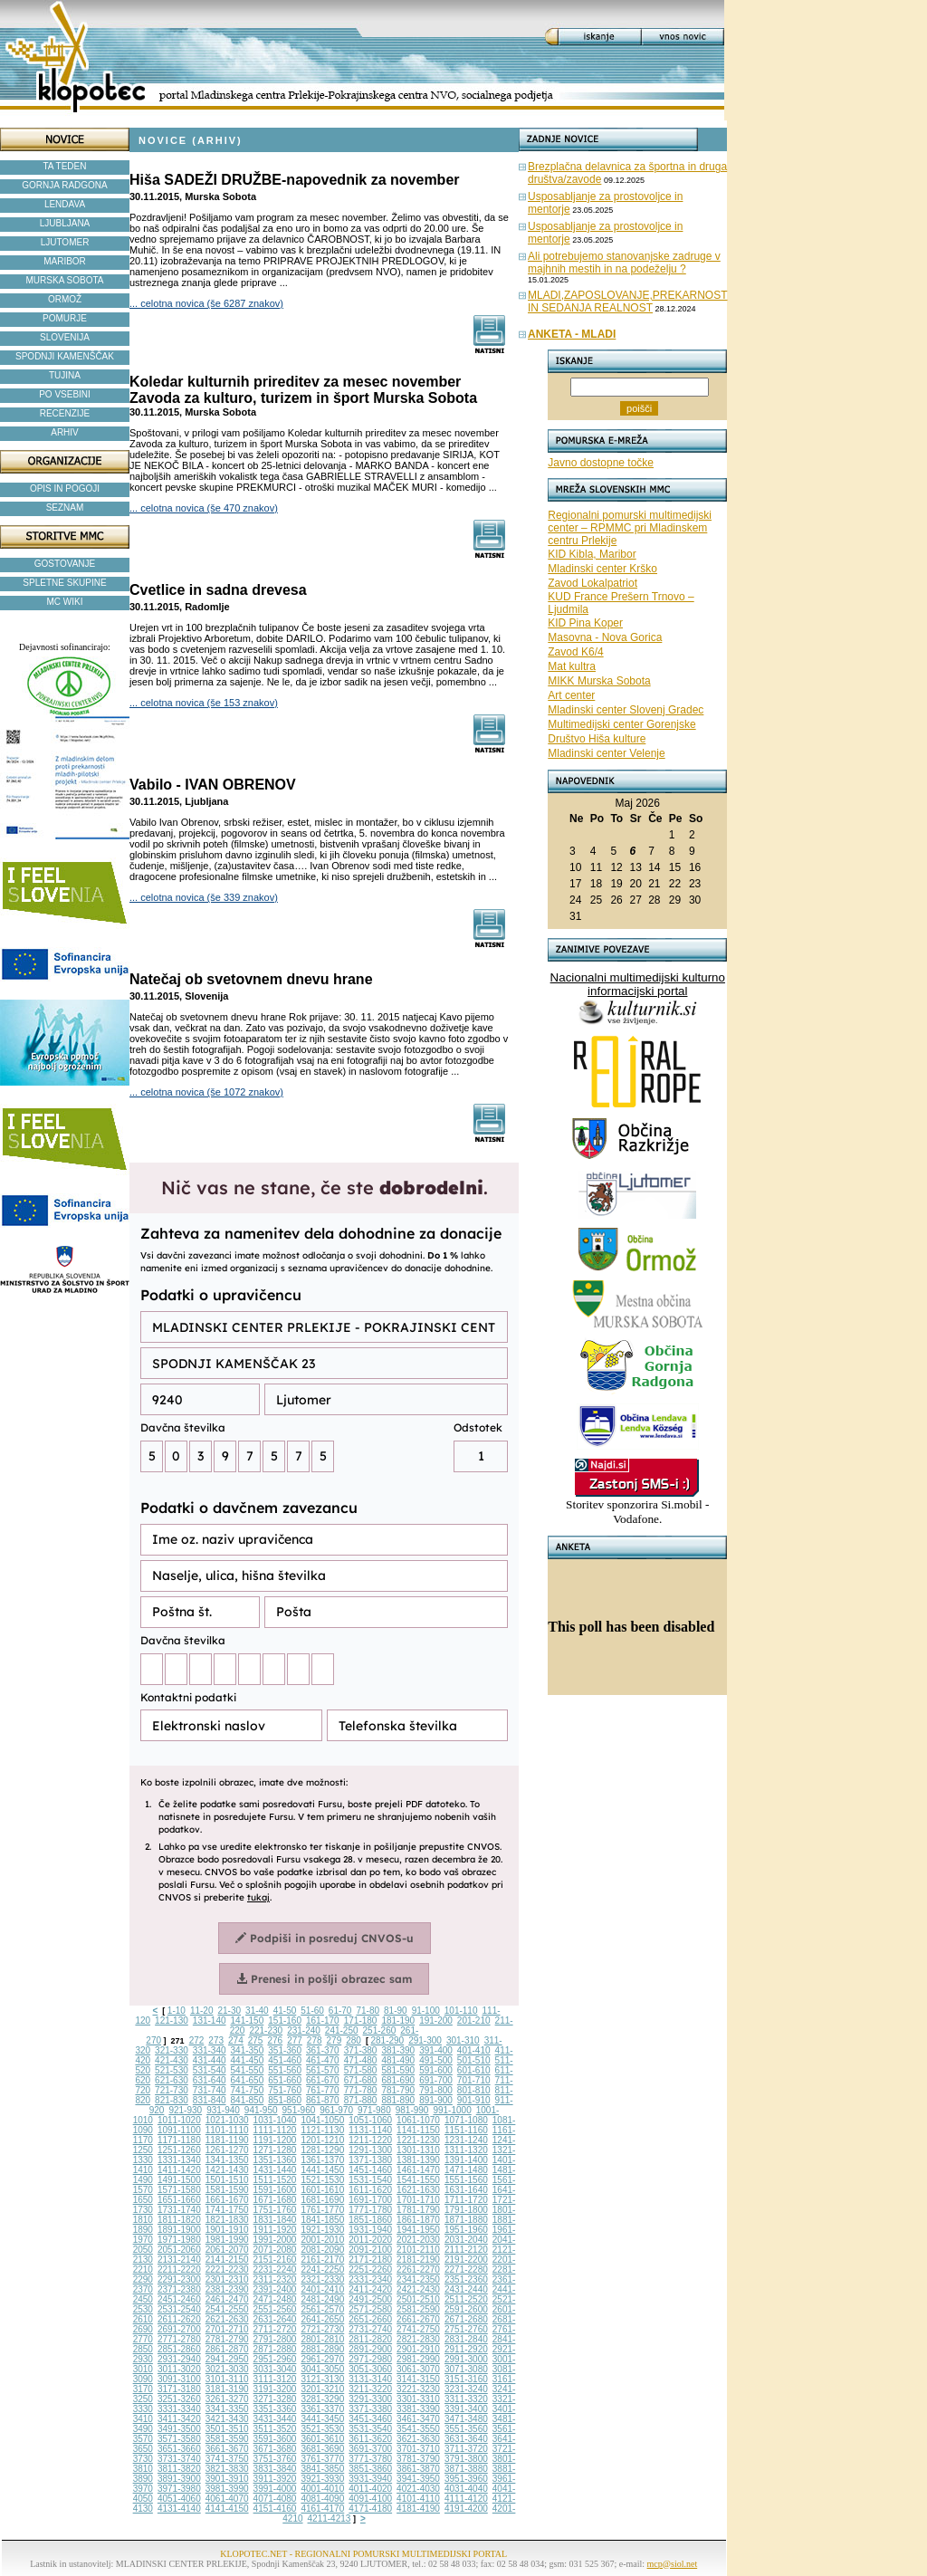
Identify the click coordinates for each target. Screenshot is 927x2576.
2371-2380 (179, 2289)
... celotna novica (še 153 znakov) (203, 702)
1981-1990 (227, 2240)
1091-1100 (179, 2130)
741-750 (247, 2090)
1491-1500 (179, 2180)
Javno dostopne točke (601, 462)
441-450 (247, 2060)
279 (334, 2040)
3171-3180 (179, 2389)
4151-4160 (275, 2509)
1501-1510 (227, 2180)
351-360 (284, 2050)
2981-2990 (418, 2359)
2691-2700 (179, 2329)
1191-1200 (275, 2140)
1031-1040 (275, 2120)
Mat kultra (572, 666)
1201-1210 (322, 2140)
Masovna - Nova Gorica (605, 637)
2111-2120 (466, 2250)
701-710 (474, 2080)
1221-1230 (418, 2140)
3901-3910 (227, 2479)
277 (294, 2040)
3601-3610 (322, 2439)
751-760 (284, 2090)
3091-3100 (179, 2379)
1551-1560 (466, 2180)
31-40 (257, 2011)
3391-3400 (466, 2409)
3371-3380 (370, 2409)
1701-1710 (418, 2200)
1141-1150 (418, 2130)
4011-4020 (370, 2489)
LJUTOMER (65, 242)
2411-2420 (370, 2289)
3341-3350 (227, 2409)
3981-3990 (227, 2489)
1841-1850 (322, 2220)
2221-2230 (227, 2269)
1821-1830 (227, 2220)
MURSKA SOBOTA (65, 280)
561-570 (322, 2070)
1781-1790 (418, 2210)
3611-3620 (370, 2439)
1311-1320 (466, 2150)
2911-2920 (466, 2349)
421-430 (171, 2060)
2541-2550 (227, 2309)
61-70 (340, 2011)
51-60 (312, 2011)
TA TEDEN (65, 166)
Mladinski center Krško (602, 568)
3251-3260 (179, 2399)
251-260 (380, 2030)
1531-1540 (370, 2180)
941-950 (261, 2110)
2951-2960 (275, 2359)
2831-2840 (466, 2339)
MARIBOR (64, 261)
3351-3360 (275, 2409)
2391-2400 (275, 2289)
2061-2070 (227, 2250)
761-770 (322, 2090)
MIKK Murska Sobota (599, 681)
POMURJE (65, 318)
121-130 (171, 2020)
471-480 (360, 2060)
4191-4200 (466, 2509)
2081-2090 (322, 2250)
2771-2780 (179, 2339)
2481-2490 (322, 2299)
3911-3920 (275, 2479)
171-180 (360, 2020)
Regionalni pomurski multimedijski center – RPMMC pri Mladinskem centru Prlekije (630, 528)
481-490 (398, 2060)
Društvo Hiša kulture (596, 739)
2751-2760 (466, 2329)
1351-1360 (275, 2160)
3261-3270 (227, 2399)
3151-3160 (466, 2379)
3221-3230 (418, 2389)
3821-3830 (227, 2469)
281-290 (387, 2040)
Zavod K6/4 (575, 652)
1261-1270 (227, 2150)
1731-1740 (179, 2210)
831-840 (209, 2100)
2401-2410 (322, 2289)
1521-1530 (322, 2180)
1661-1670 (227, 2200)
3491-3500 (179, 2429)
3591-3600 (275, 2439)
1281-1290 (322, 2150)
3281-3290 (322, 2399)
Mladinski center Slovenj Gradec (625, 710)
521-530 (171, 2070)
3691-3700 (370, 2449)
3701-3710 (418, 2449)
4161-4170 (322, 2509)
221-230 (265, 2030)
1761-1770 (322, 2210)
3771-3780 (370, 2459)
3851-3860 (370, 2469)
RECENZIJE (65, 413)
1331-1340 (179, 2160)
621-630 (171, 2080)
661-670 (322, 2080)
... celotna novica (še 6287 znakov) (206, 303)
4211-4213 (329, 2518)
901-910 (474, 2100)
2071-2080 (275, 2250)
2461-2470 (227, 2299)
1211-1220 (370, 2140)
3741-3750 (227, 2459)
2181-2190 (418, 2260)
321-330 (171, 2050)
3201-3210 (322, 2389)
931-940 (223, 2110)
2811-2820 (370, 2339)
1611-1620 (370, 2190)
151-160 (284, 2020)
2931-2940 (179, 2359)
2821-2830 (418, 2339)
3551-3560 (466, 2429)
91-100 (426, 2011)
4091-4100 (370, 2499)
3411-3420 (179, 2419)
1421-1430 (227, 2170)
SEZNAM (65, 507)
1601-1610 (322, 2190)
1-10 (176, 2011)
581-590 (398, 2070)
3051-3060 (370, 2369)
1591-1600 (275, 2190)
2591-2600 (466, 2309)
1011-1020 (179, 2120)
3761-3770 (322, 2459)
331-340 (209, 2050)
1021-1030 (227, 2120)
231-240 (303, 2030)
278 (314, 2040)
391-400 (436, 2050)
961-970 (336, 2110)
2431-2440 (466, 2289)
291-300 (425, 2040)
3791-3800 (466, 2459)
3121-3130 (322, 2379)
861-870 (322, 2100)
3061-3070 (418, 2369)
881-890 (398, 2100)
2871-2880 (275, 2349)
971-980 (374, 2110)
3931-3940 (370, 2479)
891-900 (436, 2100)
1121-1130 (322, 2130)
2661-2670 (418, 2319)
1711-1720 (466, 2200)
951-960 (299, 2110)
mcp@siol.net (672, 2564)
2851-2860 (179, 2349)
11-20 (202, 2011)
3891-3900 (179, 2479)
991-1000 (452, 2110)
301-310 (463, 2040)
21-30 (229, 2011)
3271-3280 (275, 2399)
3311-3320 (466, 2399)
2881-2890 (322, 2349)
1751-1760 (275, 2210)
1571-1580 (179, 2190)
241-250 (341, 2030)
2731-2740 (370, 2329)
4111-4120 (466, 2499)
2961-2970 (322, 2359)
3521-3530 (322, 2429)
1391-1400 (466, 2160)
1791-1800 (466, 2210)
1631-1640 (466, 2190)
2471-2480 (275, 2299)
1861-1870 (418, 2220)
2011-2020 (370, 2240)
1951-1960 (466, 2230)
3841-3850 (322, 2469)
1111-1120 (275, 2130)
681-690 (398, 2080)
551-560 (284, 2070)
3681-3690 (322, 2449)
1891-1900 (179, 2230)
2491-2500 (370, 2299)
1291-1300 (370, 2150)
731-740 (209, 2090)
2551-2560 (275, 2309)
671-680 (360, 2080)
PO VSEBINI (65, 394)
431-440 (209, 2060)
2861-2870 (227, 2349)
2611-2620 (179, 2319)
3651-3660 (179, 2449)
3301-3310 (418, 2399)
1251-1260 (179, 2150)
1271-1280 (275, 2150)
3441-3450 (322, 2419)
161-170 (322, 2020)
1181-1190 (227, 2140)
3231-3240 (466, 2389)
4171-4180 (370, 2509)
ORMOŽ (64, 299)
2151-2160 (275, 2260)
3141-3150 (418, 2379)
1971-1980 (179, 2240)
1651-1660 (179, 2200)
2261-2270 (418, 2269)
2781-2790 (227, 2339)
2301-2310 (227, 2279)
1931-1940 (370, 2230)
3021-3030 (227, 2369)
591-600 (436, 2070)
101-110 (461, 2011)
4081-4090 (322, 2499)
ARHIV (65, 432)
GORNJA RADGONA (64, 185)
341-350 (247, 2050)
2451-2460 (179, 2299)
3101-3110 (227, 2379)
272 (197, 2040)
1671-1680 (275, 2200)
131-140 (209, 2020)
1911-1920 (275, 2230)
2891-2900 (370, 2349)
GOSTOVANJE (64, 564)
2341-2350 (418, 2279)
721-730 (171, 2090)
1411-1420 (179, 2170)
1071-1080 (466, 2120)
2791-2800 (275, 2339)
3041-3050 (322, 2369)
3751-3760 (275, 2459)
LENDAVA (64, 204)
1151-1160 (466, 2130)
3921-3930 (322, 2479)
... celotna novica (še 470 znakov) (203, 508)
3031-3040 (275, 2369)
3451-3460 (370, 2419)
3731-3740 (179, 2459)
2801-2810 (322, 2339)
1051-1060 (370, 2120)
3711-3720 (466, 2449)
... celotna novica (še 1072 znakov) (206, 1092)
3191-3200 (275, 2389)
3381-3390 (418, 2409)
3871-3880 (466, 2469)
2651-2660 (370, 2319)
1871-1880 (466, 2220)
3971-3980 (179, 2489)
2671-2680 (466, 2319)
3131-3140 (370, 2379)
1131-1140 (370, 2130)
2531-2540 (179, 2309)
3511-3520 (275, 2429)
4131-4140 (179, 2509)
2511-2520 (466, 2299)
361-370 (322, 2050)
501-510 (474, 2060)
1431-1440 (275, 2170)
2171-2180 (370, 2260)
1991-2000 (275, 2240)
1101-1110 (227, 2130)
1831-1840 (275, 2220)
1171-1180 (179, 2140)
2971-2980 (370, 2359)
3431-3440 (275, 2419)
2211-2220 (179, 2269)
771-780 (360, 2090)
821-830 (171, 2100)
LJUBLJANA (65, 223)
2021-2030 (418, 2240)
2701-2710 (227, 2329)
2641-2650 (322, 2319)
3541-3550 (418, 2429)
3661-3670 (227, 2449)
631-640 (209, 2080)
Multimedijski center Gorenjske (621, 724)
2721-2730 (322, 2329)
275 (255, 2040)
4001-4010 (322, 2489)
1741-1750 (227, 2210)
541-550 (247, 2070)
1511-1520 (275, 2180)
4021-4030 (418, 2489)
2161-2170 (322, 2260)
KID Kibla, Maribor (592, 554)
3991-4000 (275, 2489)
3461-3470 (418, 2419)
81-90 (395, 2011)
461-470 (322, 2060)
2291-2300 (179, 2279)
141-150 (247, 2020)
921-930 (185, 2110)
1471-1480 (466, 2170)
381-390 (398, 2050)
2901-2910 (418, 2349)
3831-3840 (275, 2469)
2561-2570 (322, 2309)
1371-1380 (370, 2160)
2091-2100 (370, 2250)
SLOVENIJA (65, 337)
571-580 (360, 2070)
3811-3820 (179, 2469)
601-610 (474, 2070)
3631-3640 (466, 2439)
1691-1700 (370, 2200)
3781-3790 (418, 2459)
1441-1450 (322, 2170)
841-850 (247, 2100)
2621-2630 (227, 2319)
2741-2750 (418, 2329)
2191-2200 (466, 2260)
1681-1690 (322, 2200)
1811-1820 (179, 2220)
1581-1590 (227, 2190)
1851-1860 (370, 2220)
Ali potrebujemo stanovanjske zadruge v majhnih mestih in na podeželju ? (624, 262)
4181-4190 (418, 2509)
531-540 (209, 2070)
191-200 (436, 2020)
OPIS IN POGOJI (65, 488)
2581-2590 (418, 2309)
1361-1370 (322, 2160)
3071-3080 (466, 2369)
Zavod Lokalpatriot (592, 583)
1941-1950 (418, 2230)
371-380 (360, 2050)
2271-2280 (466, 2269)
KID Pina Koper (585, 623)
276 (274, 2040)
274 (236, 2040)
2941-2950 (227, 2359)
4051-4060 (179, 2499)
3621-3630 (418, 2439)
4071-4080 (275, 2499)
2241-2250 (322, 2269)
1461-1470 (418, 2170)
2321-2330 (322, 2279)
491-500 (436, 2060)
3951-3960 (466, 2479)
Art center (571, 695)
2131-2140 (179, 2260)
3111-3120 (275, 2379)
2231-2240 (275, 2269)
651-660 (284, 2080)
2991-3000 (466, 2359)
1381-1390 (418, 2160)
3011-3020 (179, 2369)
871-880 (360, 2100)
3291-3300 (370, 2399)
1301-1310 (418, 2150)
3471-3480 (466, 2419)
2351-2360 (466, 2279)
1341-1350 (227, 2160)
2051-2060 (179, 2250)
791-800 (436, 2090)
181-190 (398, 2020)
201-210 (474, 2020)
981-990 (412, 2110)
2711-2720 (275, 2329)
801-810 (474, 2090)
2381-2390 (227, 2289)
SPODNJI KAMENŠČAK (64, 356)
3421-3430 (227, 2419)
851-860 (284, 2100)
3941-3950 (418, 2479)
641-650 (247, 2080)
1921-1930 (322, 2230)
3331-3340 (179, 2409)
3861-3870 (418, 2469)
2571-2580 (370, 2309)
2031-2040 (466, 2240)
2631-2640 (275, 2319)
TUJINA (65, 375)
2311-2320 (275, 2279)
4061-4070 (227, 2499)
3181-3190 (227, 2389)
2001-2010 (322, 2240)
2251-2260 (370, 2269)
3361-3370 (322, 2409)
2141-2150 (227, 2260)
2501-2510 (418, 2299)
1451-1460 (370, 2170)
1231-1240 (466, 2140)
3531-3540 (370, 2429)
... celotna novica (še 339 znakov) (203, 897)
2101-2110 (418, 2250)
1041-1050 (322, 2120)
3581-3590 (227, 2439)
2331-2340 (370, 2279)
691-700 (436, 2080)
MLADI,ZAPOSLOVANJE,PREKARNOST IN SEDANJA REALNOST (628, 301)
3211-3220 (370, 2389)
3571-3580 (179, 2439)
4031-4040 (466, 2489)
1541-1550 (418, 2180)
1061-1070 (418, 2120)
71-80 (367, 2011)
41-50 (285, 2011)
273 (216, 2040)
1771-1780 (370, 2210)
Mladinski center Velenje (606, 753)
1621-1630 (418, 2190)
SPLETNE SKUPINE (64, 583)
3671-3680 (275, 2449)
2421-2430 (418, 2289)
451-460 (284, 2060)
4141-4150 (227, 2509)
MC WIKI (65, 602)
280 (353, 2040)
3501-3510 (227, 2429)
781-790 (398, 2090)
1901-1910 (227, 2230)
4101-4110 (418, 2499)
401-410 (474, 2050)
